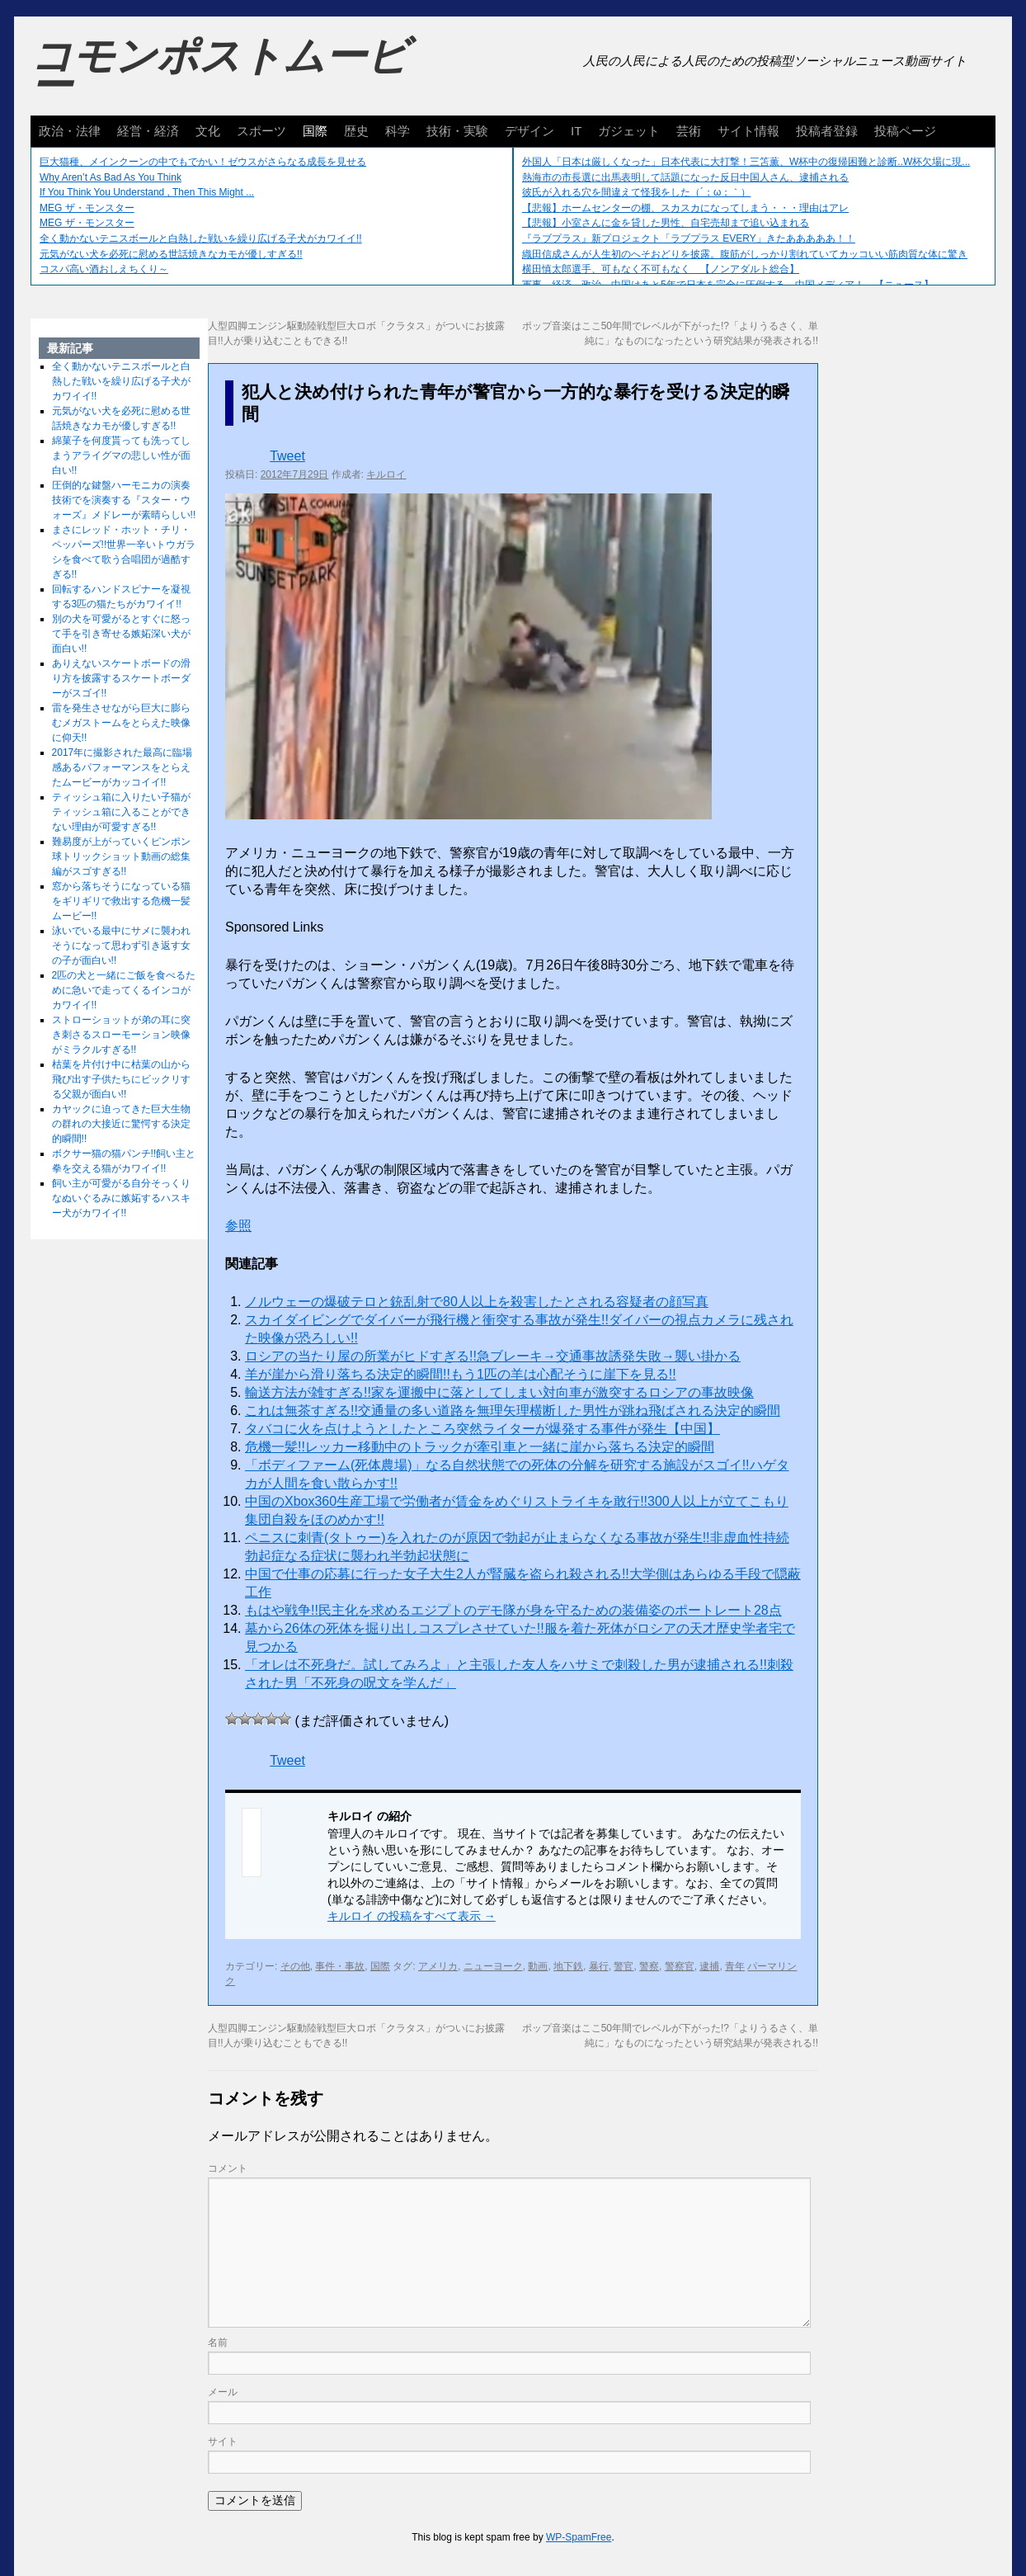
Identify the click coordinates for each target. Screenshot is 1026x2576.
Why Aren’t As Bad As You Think (110, 177)
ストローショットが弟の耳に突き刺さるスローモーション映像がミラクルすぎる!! (121, 1034)
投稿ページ (905, 131)
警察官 (679, 1966)
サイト (223, 2441)
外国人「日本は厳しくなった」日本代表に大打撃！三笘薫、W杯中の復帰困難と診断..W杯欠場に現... (746, 161)
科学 (397, 131)
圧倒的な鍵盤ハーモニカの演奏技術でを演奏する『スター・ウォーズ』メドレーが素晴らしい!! (124, 500)
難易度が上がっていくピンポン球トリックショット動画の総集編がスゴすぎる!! (121, 856)
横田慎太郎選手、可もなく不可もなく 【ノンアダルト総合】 (660, 269)
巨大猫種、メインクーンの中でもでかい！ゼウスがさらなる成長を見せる (203, 161)
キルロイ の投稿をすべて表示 (411, 1916)
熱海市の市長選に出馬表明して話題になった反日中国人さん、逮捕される (685, 177)
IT (576, 131)
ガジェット (629, 131)
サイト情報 (748, 131)
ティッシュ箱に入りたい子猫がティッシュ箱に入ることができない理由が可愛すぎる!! (121, 812)
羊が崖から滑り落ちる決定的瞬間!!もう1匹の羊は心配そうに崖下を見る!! (460, 1374)
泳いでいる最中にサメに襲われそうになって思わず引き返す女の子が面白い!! (121, 945)
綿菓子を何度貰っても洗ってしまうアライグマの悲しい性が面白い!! (121, 455)
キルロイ (386, 474)
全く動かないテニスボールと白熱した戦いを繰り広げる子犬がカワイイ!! (201, 238)
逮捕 (709, 1966)
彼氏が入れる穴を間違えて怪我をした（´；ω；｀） (636, 192)
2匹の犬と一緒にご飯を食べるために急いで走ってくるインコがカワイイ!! (124, 990)
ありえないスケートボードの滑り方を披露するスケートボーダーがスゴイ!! (121, 678)
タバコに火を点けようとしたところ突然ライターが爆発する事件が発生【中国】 (482, 1429)
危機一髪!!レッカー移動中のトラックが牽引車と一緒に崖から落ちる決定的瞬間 (479, 1447)
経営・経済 (148, 131)
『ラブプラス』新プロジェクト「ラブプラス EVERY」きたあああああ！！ (688, 238)
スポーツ (261, 131)
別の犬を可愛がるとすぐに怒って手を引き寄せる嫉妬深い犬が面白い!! (121, 633)
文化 (207, 131)
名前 (218, 2342)
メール (223, 2392)
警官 (623, 1966)
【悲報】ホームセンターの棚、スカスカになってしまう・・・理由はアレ (685, 208)
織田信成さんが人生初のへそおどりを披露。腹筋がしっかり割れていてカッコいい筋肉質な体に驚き (744, 254)
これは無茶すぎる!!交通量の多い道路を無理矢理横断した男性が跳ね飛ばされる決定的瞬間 (512, 1411)
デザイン (529, 131)
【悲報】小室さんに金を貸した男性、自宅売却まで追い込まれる (665, 223)
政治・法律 (70, 131)
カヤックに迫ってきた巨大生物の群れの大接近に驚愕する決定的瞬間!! (121, 1123)
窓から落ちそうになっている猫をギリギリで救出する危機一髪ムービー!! (121, 901)
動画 (538, 1966)
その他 (295, 1966)
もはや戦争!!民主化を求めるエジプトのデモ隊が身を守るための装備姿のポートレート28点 (513, 1610)
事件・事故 (340, 1966)
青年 (735, 1966)
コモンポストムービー (219, 71)
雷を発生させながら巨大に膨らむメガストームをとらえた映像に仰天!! (121, 722)
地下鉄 (568, 1966)
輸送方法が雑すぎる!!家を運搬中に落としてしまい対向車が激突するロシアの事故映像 (499, 1392)
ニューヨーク (493, 1966)
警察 (649, 1966)
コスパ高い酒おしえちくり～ (104, 269)
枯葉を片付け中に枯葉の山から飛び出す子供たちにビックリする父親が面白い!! (121, 1079)
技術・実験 (457, 131)
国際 (315, 131)
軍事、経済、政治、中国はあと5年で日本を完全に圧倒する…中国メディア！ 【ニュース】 (728, 284)
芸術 (688, 131)
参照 (238, 1226)
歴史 (356, 131)
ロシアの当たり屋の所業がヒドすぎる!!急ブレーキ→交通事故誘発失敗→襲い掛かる (493, 1356)
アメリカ (438, 1966)
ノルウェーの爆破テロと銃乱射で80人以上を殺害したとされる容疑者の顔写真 (476, 1302)
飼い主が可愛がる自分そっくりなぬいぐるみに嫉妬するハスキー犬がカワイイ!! (121, 1198)
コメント (227, 2168)
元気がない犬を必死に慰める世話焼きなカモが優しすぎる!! (171, 254)
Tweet (287, 456)
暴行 (599, 1966)
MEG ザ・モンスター (87, 208)
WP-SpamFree (578, 2537)
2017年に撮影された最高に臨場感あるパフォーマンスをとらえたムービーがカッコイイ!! (122, 767)
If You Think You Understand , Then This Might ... (147, 192)
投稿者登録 (827, 131)
